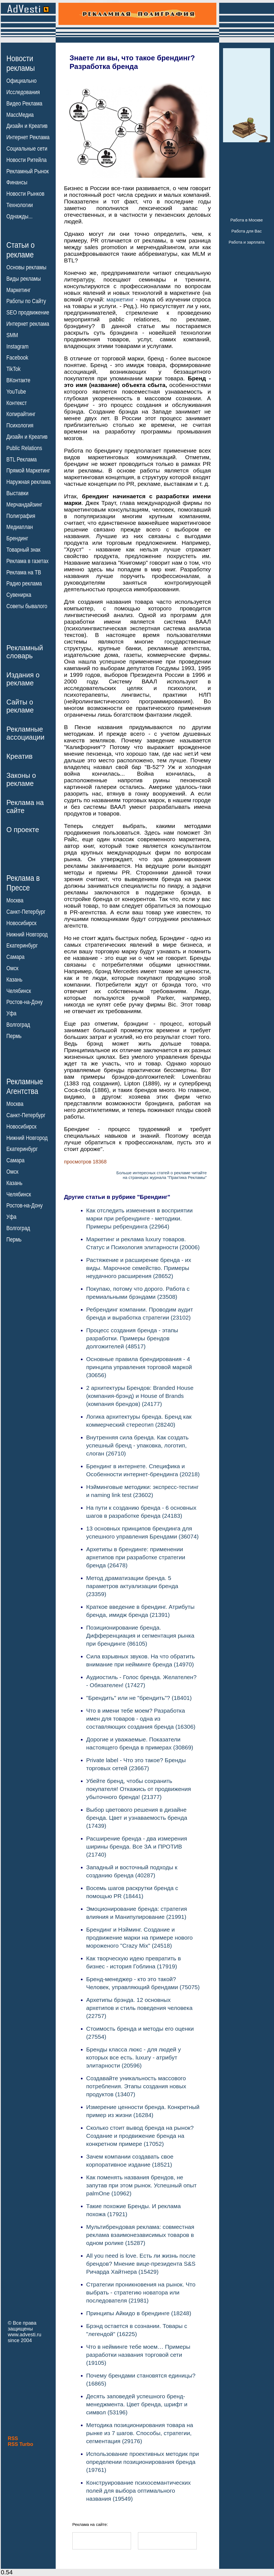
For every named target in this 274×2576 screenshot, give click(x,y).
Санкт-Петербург (25, 911)
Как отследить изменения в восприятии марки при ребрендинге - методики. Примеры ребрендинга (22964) (139, 1218)
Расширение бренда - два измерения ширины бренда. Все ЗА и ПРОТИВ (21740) (136, 1846)
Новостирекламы (20, 63)
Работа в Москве (246, 220)
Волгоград (18, 1024)
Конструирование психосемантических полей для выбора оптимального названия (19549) (138, 2490)
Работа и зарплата (247, 242)
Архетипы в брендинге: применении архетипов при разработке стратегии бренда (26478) (135, 1557)
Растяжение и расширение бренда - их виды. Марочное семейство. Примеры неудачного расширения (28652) (138, 1268)
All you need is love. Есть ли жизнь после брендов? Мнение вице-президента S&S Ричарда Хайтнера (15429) (141, 2263)
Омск (12, 968)
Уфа (11, 1013)
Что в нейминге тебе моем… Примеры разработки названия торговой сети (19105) (138, 2354)
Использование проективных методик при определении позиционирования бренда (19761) (142, 2462)
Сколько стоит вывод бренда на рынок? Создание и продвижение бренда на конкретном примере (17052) (140, 2136)
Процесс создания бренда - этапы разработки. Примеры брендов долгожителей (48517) (132, 1338)
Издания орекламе (23, 679)
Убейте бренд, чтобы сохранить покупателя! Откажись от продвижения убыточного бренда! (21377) (138, 1789)
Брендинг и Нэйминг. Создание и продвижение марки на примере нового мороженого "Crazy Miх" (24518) (139, 1937)
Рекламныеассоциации (25, 733)
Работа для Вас (246, 231)
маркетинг (120, 299)
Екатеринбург (22, 945)
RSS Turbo (20, 2444)
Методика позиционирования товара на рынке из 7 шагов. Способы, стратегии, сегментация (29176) (139, 2433)
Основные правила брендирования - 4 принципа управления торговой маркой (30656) (139, 1367)
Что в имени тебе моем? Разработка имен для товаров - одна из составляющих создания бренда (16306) (140, 1718)
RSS (13, 2438)
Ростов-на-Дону (24, 1002)
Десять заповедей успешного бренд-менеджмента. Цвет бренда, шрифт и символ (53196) (136, 2404)
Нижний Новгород (27, 934)
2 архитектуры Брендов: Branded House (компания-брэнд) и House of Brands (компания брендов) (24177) (140, 1396)
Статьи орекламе (20, 249)
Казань (14, 979)
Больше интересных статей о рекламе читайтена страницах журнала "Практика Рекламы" (161, 1175)
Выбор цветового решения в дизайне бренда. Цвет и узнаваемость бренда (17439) (136, 1817)
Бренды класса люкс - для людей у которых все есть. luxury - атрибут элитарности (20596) (133, 2057)
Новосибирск (21, 923)
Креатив (19, 756)
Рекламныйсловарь (24, 652)
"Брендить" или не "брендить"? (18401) (139, 1698)
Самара (15, 957)
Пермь (14, 1036)
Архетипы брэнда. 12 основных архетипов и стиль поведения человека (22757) (139, 2008)
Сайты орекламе (20, 706)
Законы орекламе (21, 779)
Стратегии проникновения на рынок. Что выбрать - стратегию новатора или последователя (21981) (140, 2292)
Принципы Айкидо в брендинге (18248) (138, 2313)
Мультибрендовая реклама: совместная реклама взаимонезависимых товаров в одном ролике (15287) (140, 2235)
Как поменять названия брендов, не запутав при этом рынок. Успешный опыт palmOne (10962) (141, 2185)
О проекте (22, 829)
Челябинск (18, 990)
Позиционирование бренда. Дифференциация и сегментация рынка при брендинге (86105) (140, 1635)
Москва (14, 900)
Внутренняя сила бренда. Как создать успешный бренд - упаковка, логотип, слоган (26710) (137, 1445)
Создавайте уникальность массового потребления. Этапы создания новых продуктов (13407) (136, 2086)
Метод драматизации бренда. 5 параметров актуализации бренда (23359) (132, 1586)
